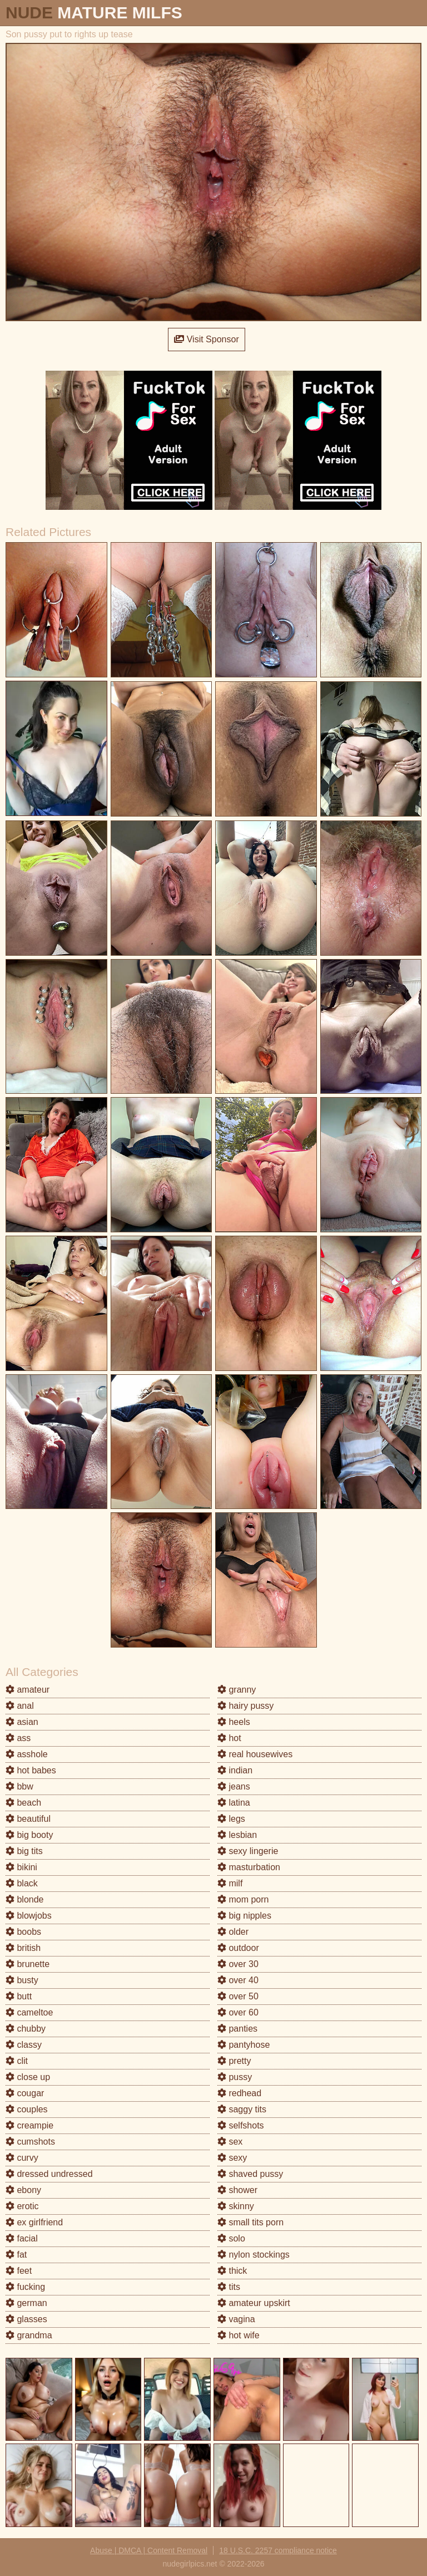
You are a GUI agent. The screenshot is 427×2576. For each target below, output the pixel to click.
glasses (26, 2319)
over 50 (238, 1996)
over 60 (238, 2012)
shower (237, 2190)
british (23, 1948)
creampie (29, 2125)
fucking (25, 2287)
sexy (232, 2157)
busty (22, 1980)
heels (233, 1722)
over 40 (238, 1980)
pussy (234, 2077)
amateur (27, 1689)
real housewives (254, 1754)
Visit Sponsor (206, 339)
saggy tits (241, 2109)
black (22, 1883)
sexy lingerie (247, 1851)
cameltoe (29, 2012)
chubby (26, 2028)
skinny (235, 2206)
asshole (27, 1754)
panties (237, 2028)
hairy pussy (245, 1705)
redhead (239, 2093)
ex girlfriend (34, 2222)
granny (236, 1689)
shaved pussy (250, 2174)
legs (231, 1818)
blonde (25, 1899)
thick (232, 2270)
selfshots (240, 2125)
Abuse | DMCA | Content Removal (148, 2550)
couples (27, 2109)
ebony (23, 2190)
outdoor (238, 1948)
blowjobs (29, 1915)
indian (234, 1770)
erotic (22, 2206)
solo (231, 2238)
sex (229, 2141)
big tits (24, 1851)
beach (23, 1802)
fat (16, 2254)
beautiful (28, 1818)
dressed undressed (49, 2174)
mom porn (243, 1899)
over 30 (238, 1964)
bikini (21, 1867)
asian (22, 1722)
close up (28, 2077)
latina (233, 1802)
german (26, 2303)
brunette (27, 1964)
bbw (19, 1786)
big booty (29, 1835)
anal (20, 1705)
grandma (29, 2335)
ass (18, 1738)
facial (22, 2238)
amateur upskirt (253, 2303)
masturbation (248, 1867)
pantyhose (243, 2044)
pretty (234, 2061)
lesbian (237, 1835)
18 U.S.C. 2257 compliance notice (278, 2550)
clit (17, 2061)
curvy (22, 2157)
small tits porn (250, 2222)
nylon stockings (253, 2254)
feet (19, 2270)
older (233, 1931)
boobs (23, 1931)
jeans (233, 1786)
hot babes (31, 1770)
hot (229, 1738)
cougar (25, 2093)
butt (19, 1996)
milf (229, 1883)
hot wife (238, 2335)
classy (24, 2044)
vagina (236, 2319)
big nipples (244, 1915)
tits (228, 2287)
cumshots (30, 2141)
